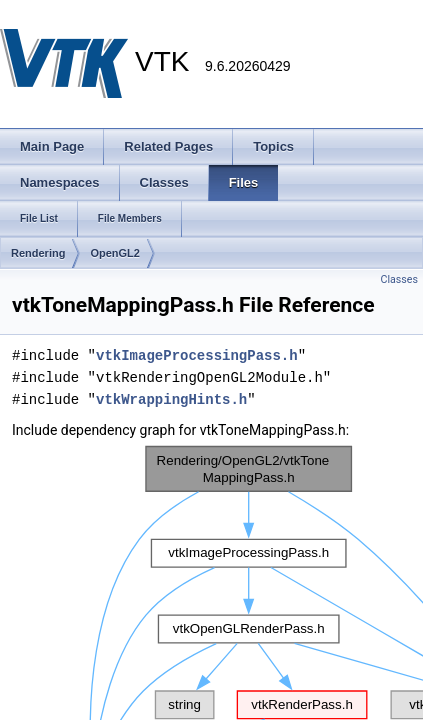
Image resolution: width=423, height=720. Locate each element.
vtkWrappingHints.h (171, 399)
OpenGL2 (115, 253)
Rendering (38, 253)
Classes (399, 279)
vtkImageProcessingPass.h (197, 355)
